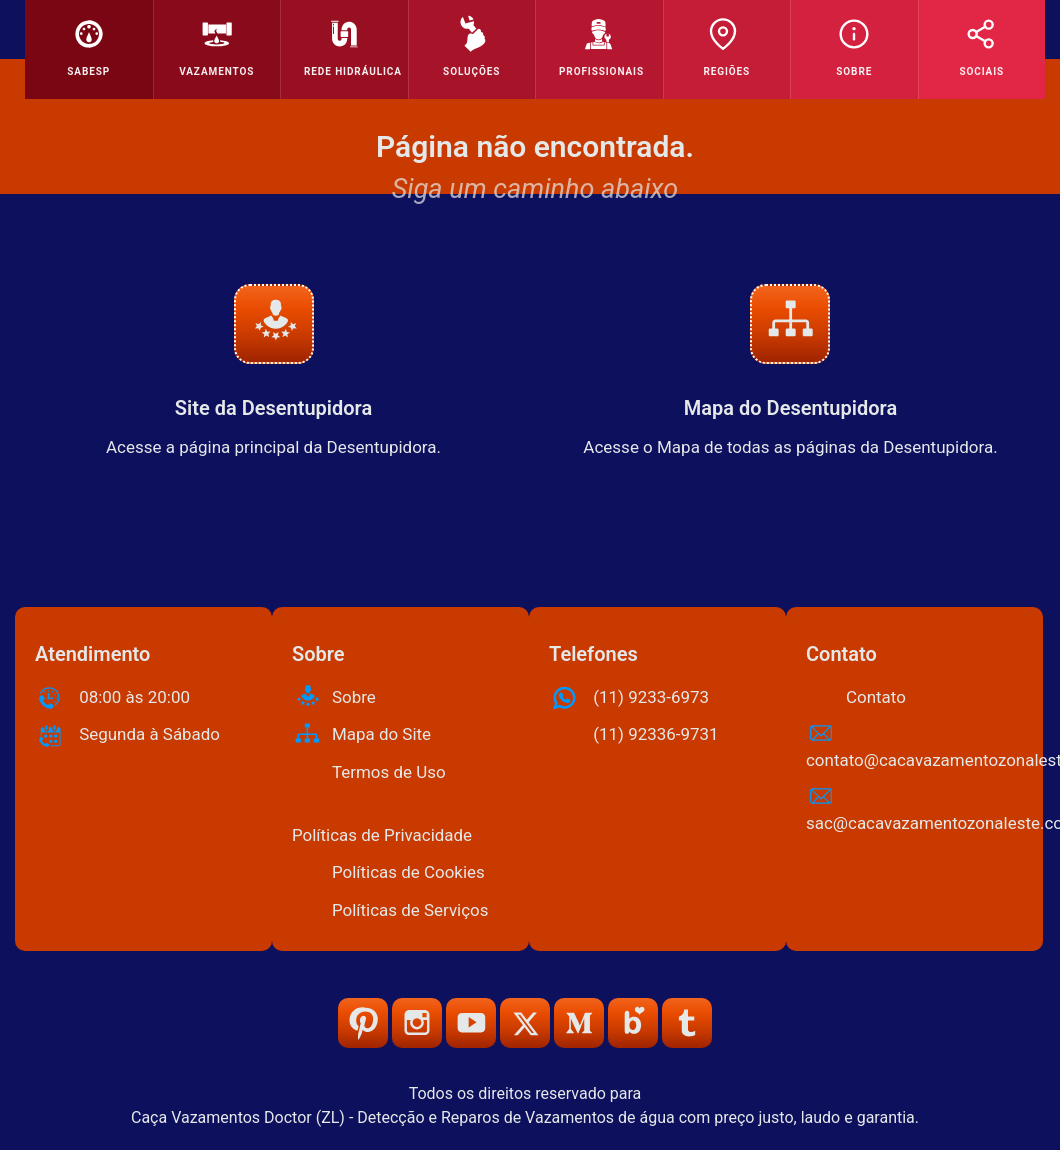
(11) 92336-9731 (655, 734)
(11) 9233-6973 (651, 697)
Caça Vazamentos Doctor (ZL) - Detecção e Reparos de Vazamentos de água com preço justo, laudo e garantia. (525, 1117)
